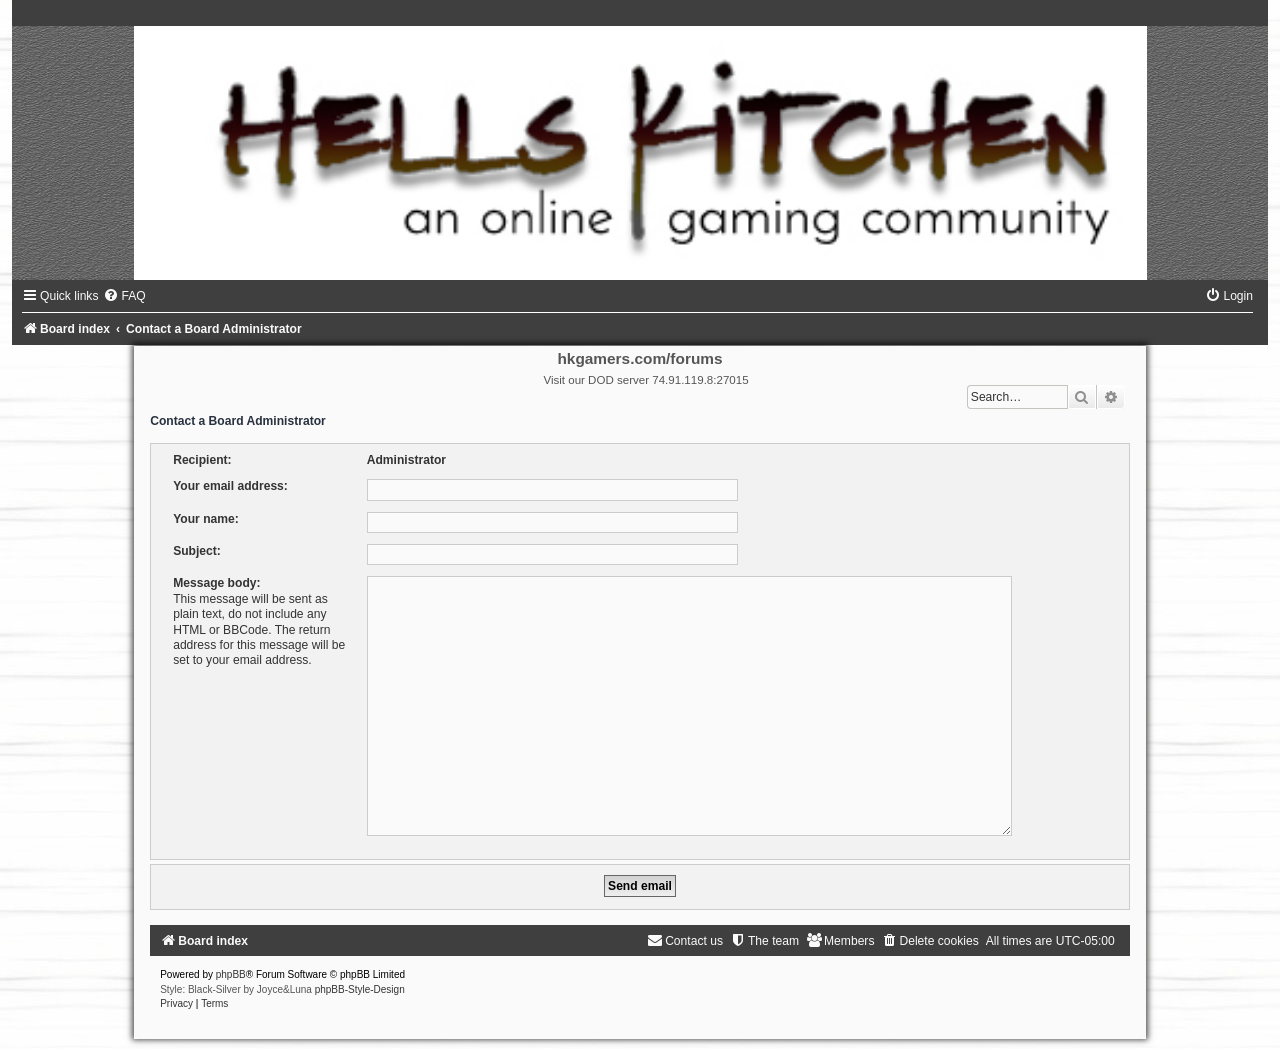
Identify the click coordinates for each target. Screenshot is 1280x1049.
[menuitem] (124, 296)
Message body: (216, 583)
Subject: (197, 551)
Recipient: (202, 460)
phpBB (231, 966)
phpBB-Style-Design (360, 981)
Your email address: (230, 486)
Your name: (206, 519)
